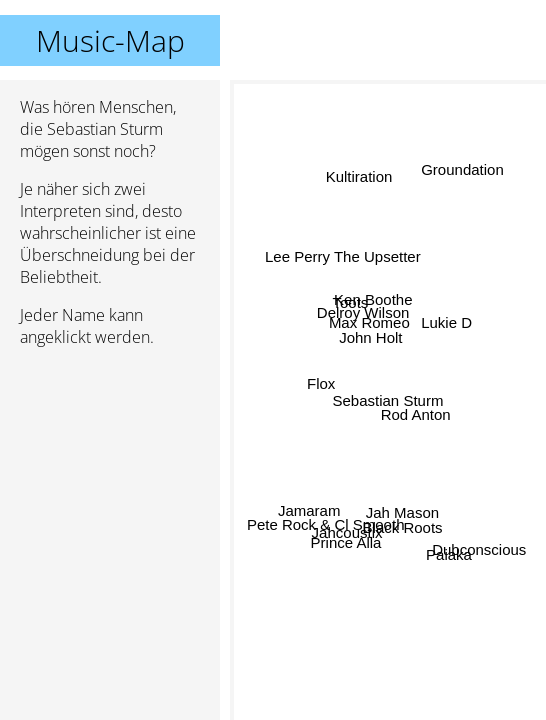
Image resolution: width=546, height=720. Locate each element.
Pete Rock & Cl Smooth (326, 523)
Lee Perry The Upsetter (343, 257)
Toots (351, 302)
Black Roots (403, 526)
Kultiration (358, 177)
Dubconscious (479, 549)
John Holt (371, 336)
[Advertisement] (110, 469)
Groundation (462, 170)
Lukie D (446, 319)
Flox (321, 385)
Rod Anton (415, 414)
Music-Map (110, 40)
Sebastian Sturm (388, 400)
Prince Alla (347, 544)
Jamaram (309, 507)
